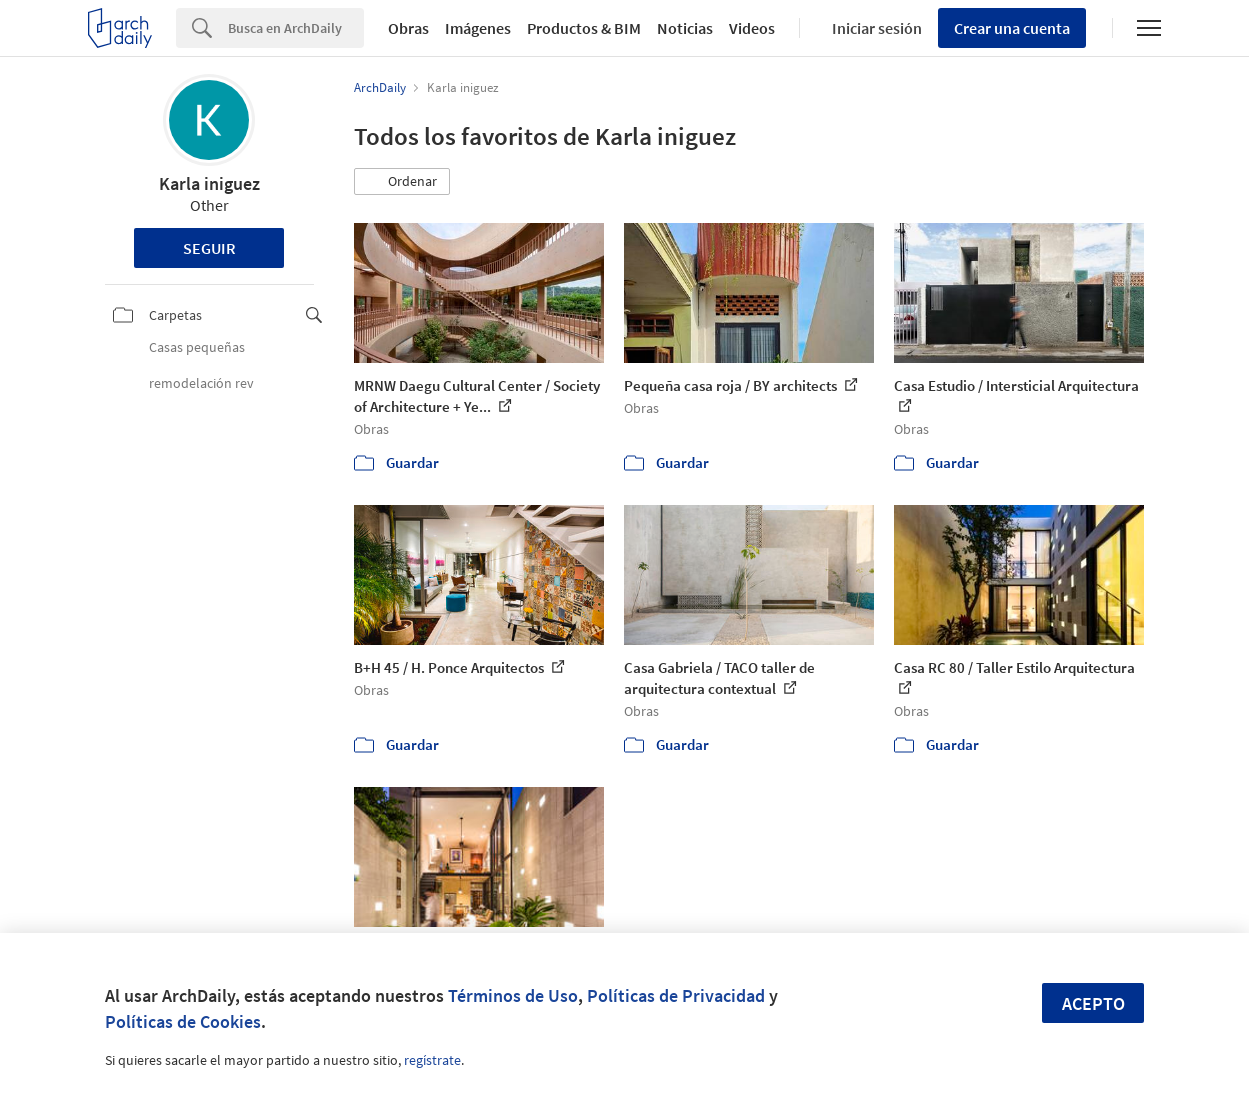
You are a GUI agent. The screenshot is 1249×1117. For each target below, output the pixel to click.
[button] (402, 182)
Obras (408, 28)
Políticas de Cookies (183, 1021)
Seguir (209, 248)
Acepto (1093, 1003)
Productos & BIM (584, 28)
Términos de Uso (513, 995)
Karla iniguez (209, 183)
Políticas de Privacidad (676, 995)
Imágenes (478, 28)
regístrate (432, 1060)
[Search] (296, 28)
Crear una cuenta (1012, 28)
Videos (752, 28)
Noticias (685, 28)
